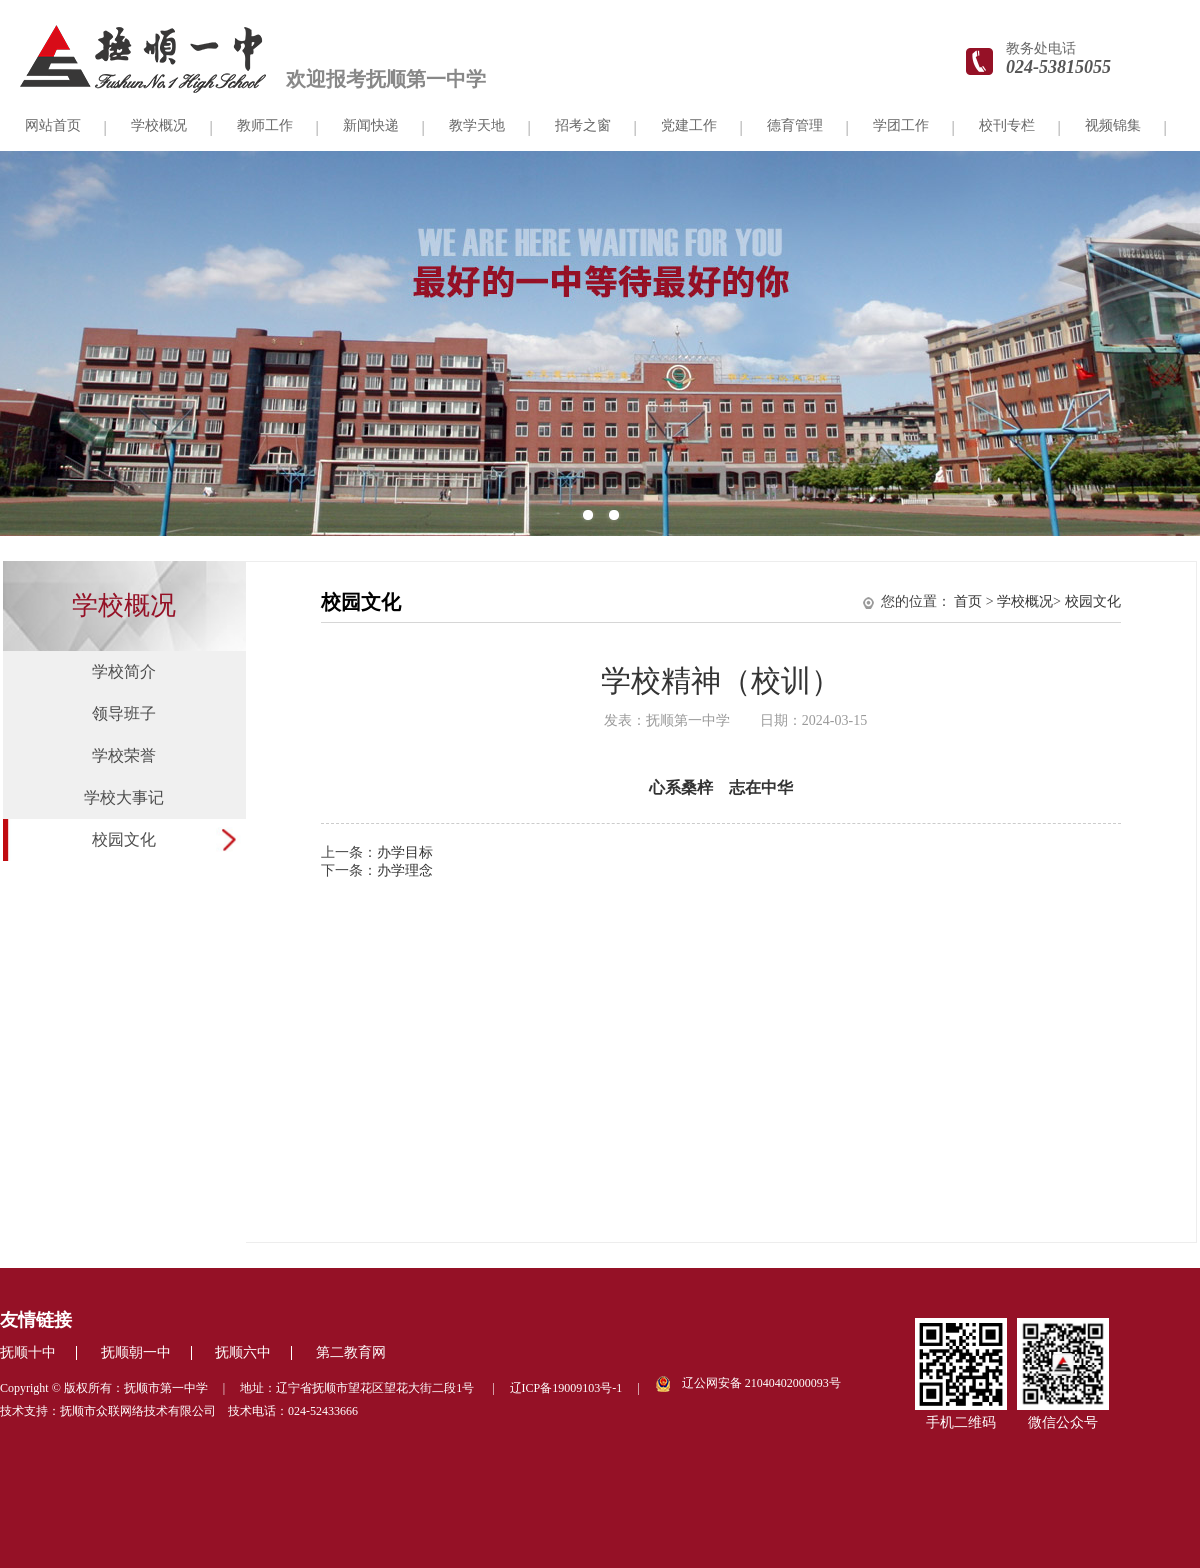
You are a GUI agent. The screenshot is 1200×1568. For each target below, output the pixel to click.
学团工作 (901, 125)
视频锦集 (1113, 125)
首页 (968, 601)
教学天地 (477, 125)
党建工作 (689, 125)
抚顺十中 (28, 1352)
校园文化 (124, 839)
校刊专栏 (1007, 125)
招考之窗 (583, 125)
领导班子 (124, 713)
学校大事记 (124, 797)
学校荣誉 (124, 755)
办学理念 (405, 870)
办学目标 (405, 852)
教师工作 (265, 125)
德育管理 (795, 125)
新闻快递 (371, 125)
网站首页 (53, 125)
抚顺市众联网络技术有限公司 (138, 1411)
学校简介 (124, 671)
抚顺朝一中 (136, 1352)
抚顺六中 (243, 1352)
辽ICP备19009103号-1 (566, 1388)
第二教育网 (351, 1352)
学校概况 (159, 125)
